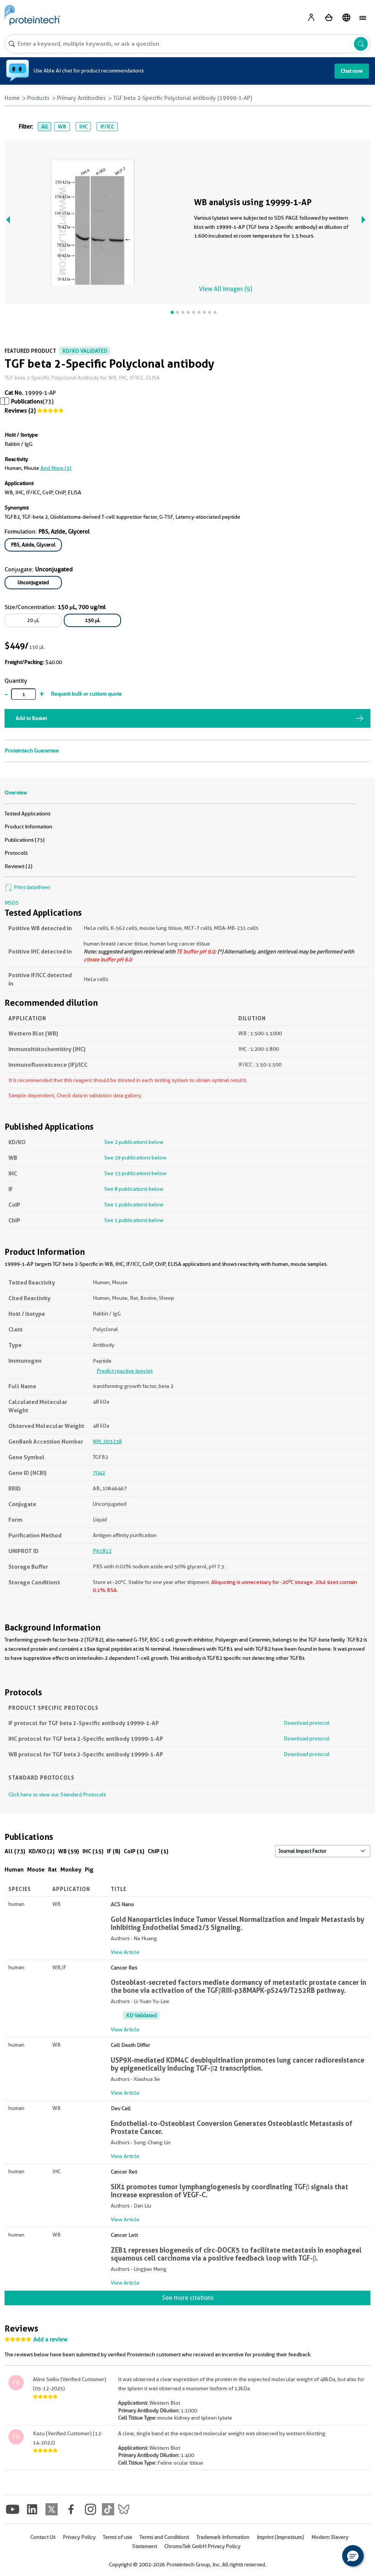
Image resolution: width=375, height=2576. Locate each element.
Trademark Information (222, 2537)
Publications (27, 401)
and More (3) (55, 468)
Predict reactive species (125, 1371)
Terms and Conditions (164, 2537)
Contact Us (42, 2537)
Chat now (352, 71)
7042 (99, 1473)
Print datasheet (27, 887)
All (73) (15, 1851)
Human (14, 1869)
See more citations (187, 2297)
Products (38, 98)
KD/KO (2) (42, 1851)
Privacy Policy (79, 2537)
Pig (89, 1869)
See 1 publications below (133, 1204)
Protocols (16, 853)
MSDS (12, 903)
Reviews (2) (20, 410)
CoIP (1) (134, 1851)
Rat (52, 1869)
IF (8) (113, 1851)
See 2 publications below (133, 1142)
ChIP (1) (158, 1851)
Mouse (36, 1869)
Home (12, 98)
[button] (353, 2555)
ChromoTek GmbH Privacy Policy (202, 2546)
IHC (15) (92, 1851)
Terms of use (117, 2537)
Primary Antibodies (81, 98)
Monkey (70, 1869)
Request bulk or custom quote (86, 694)
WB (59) (68, 1851)
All (44, 127)
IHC (83, 127)
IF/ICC (107, 127)
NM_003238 (107, 1441)
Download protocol (307, 1723)
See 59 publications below (135, 1158)
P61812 (102, 1551)
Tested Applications (27, 813)
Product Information (28, 826)
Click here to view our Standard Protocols (57, 1794)
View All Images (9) (225, 289)
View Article (125, 1952)
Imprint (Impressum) (280, 2537)
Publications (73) (25, 840)
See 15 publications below (135, 1173)
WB (62, 127)
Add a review (50, 2339)
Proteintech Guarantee (32, 751)
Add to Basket (31, 718)
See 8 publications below (133, 1189)
